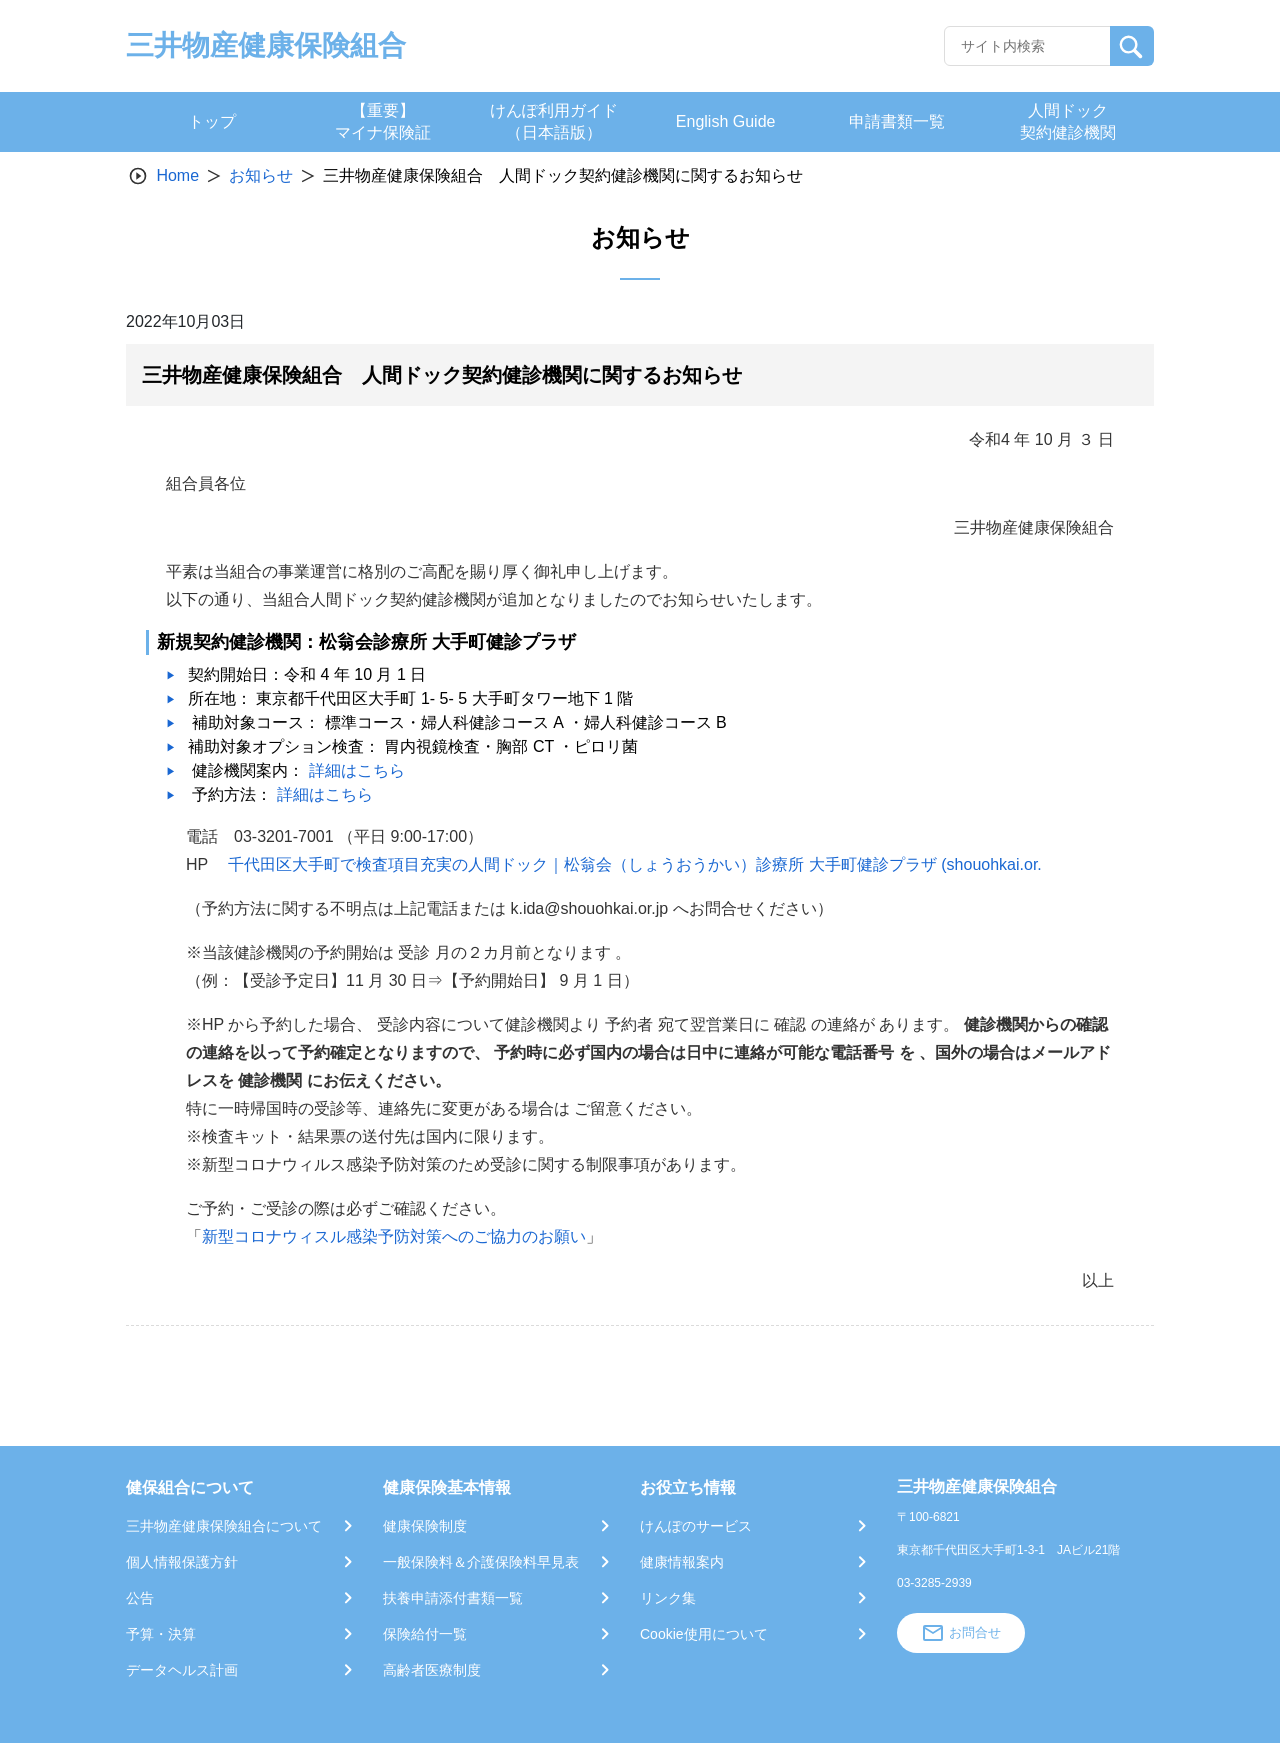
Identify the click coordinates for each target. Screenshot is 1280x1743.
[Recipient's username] (1027, 46)
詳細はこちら (357, 770)
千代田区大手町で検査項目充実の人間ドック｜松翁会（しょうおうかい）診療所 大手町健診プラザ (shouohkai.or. (634, 864)
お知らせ (261, 175)
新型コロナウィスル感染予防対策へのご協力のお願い (394, 1236)
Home (177, 175)
